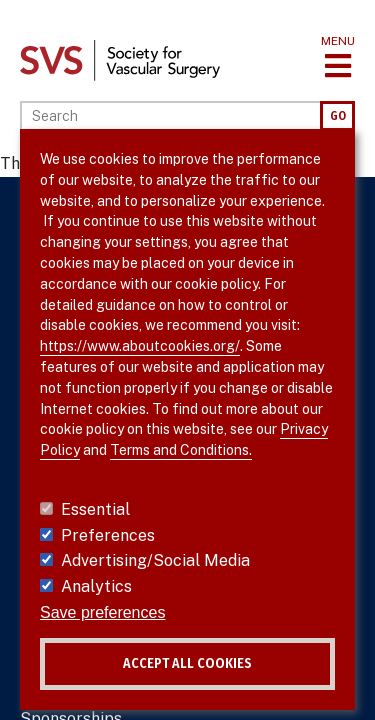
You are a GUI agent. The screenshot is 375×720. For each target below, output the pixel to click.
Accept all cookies (187, 663)
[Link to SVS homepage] (120, 59)
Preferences (108, 535)
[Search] (170, 116)
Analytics (96, 586)
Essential (95, 509)
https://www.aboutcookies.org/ (140, 346)
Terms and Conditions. (181, 450)
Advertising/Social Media (155, 560)
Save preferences (102, 612)
